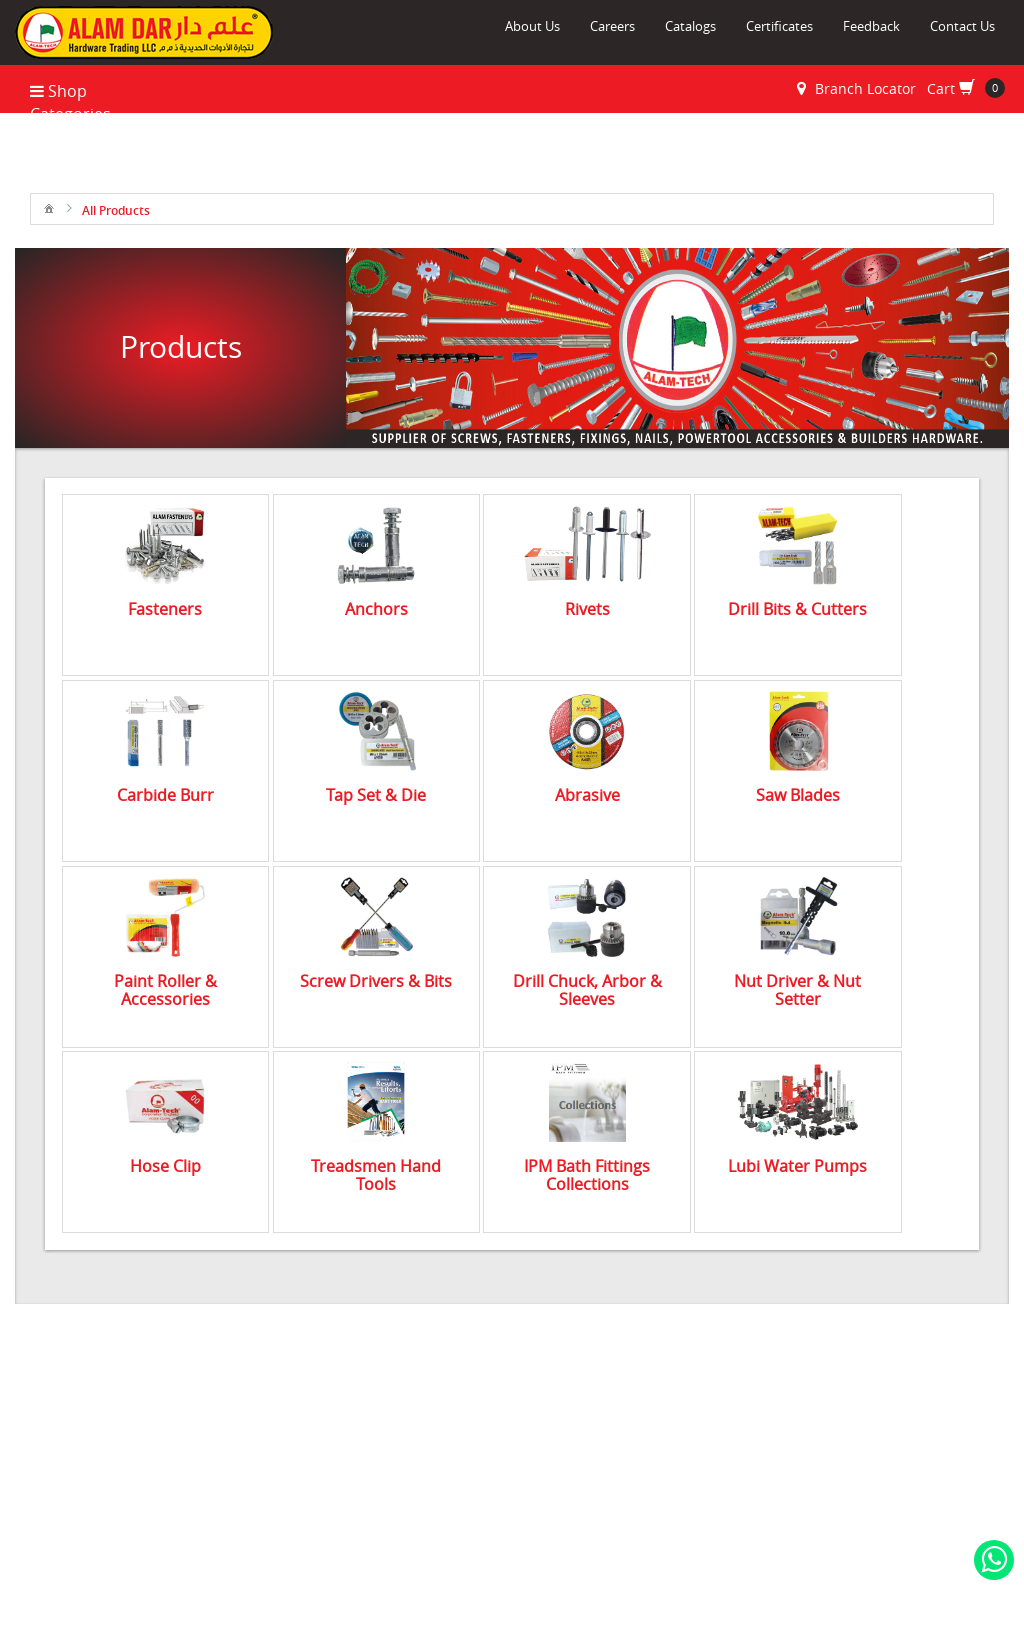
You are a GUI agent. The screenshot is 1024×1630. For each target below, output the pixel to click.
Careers (612, 26)
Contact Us (962, 26)
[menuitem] (49, 207)
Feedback (871, 26)
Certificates (779, 26)
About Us (532, 26)
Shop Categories (70, 102)
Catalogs (690, 26)
